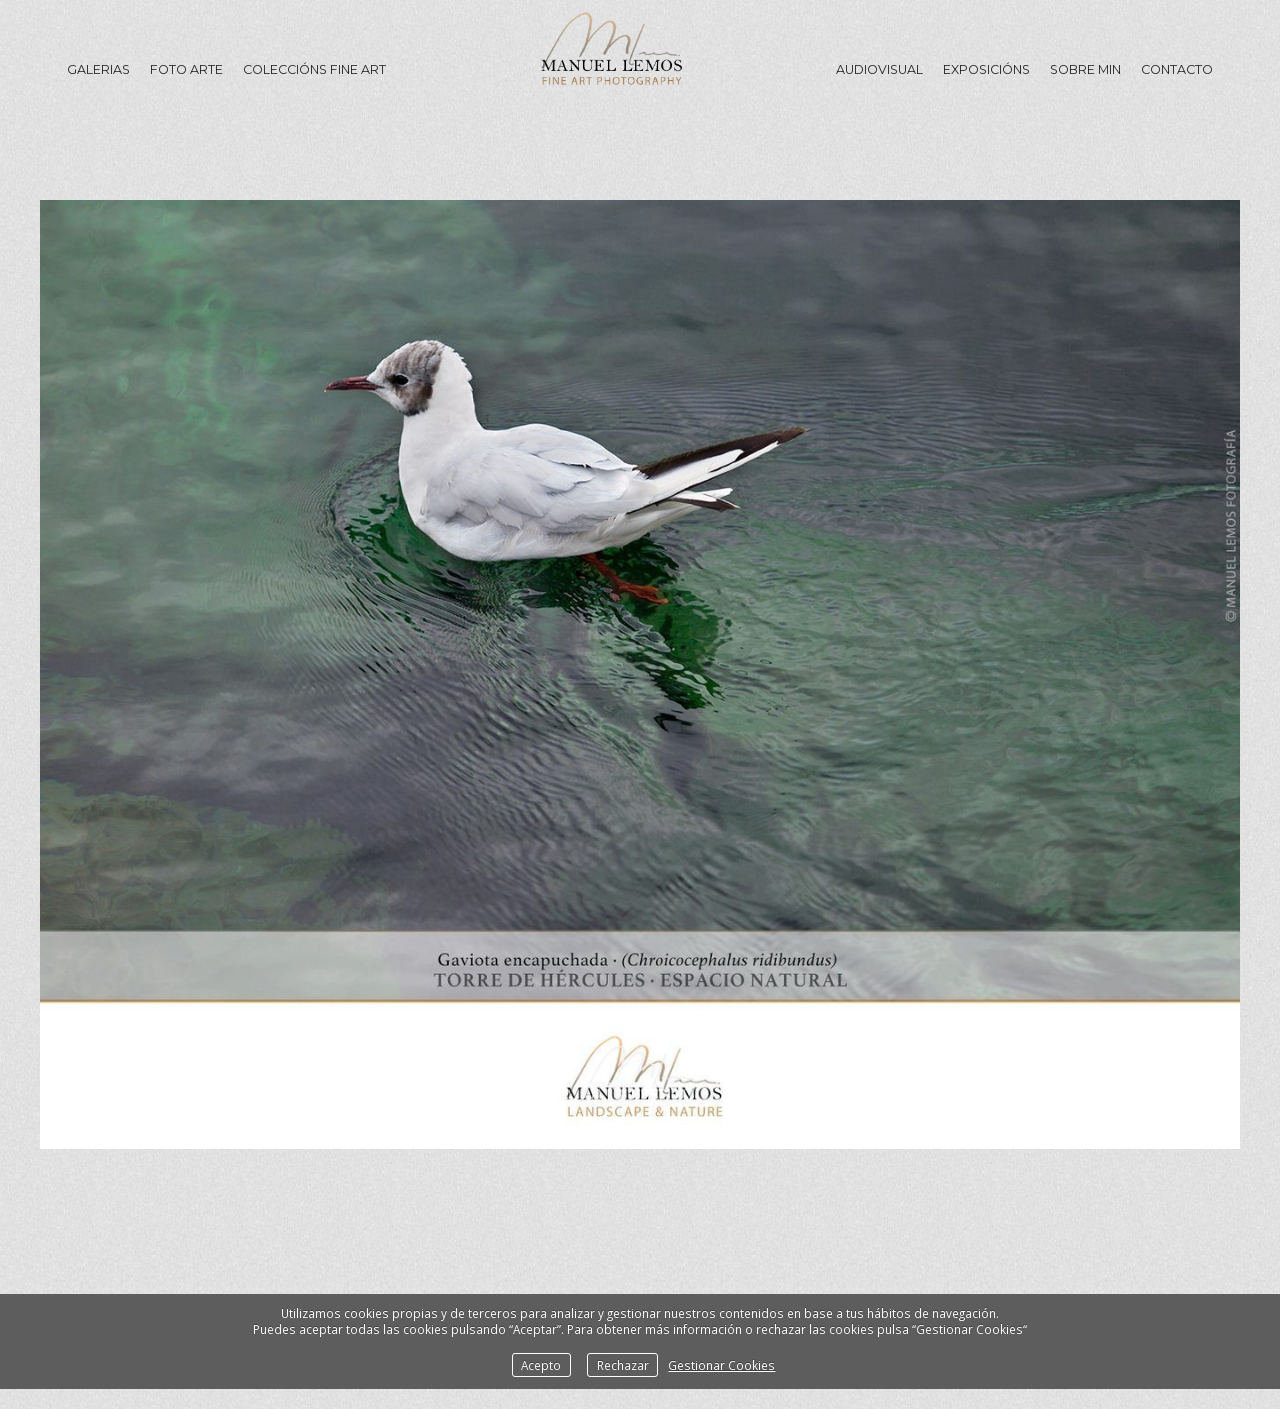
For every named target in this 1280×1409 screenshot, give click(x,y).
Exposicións (986, 69)
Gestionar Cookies (721, 1365)
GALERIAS (98, 69)
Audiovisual (879, 69)
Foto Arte (186, 69)
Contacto (1177, 69)
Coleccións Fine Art (314, 69)
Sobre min (1085, 69)
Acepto (541, 1365)
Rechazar (623, 1365)
